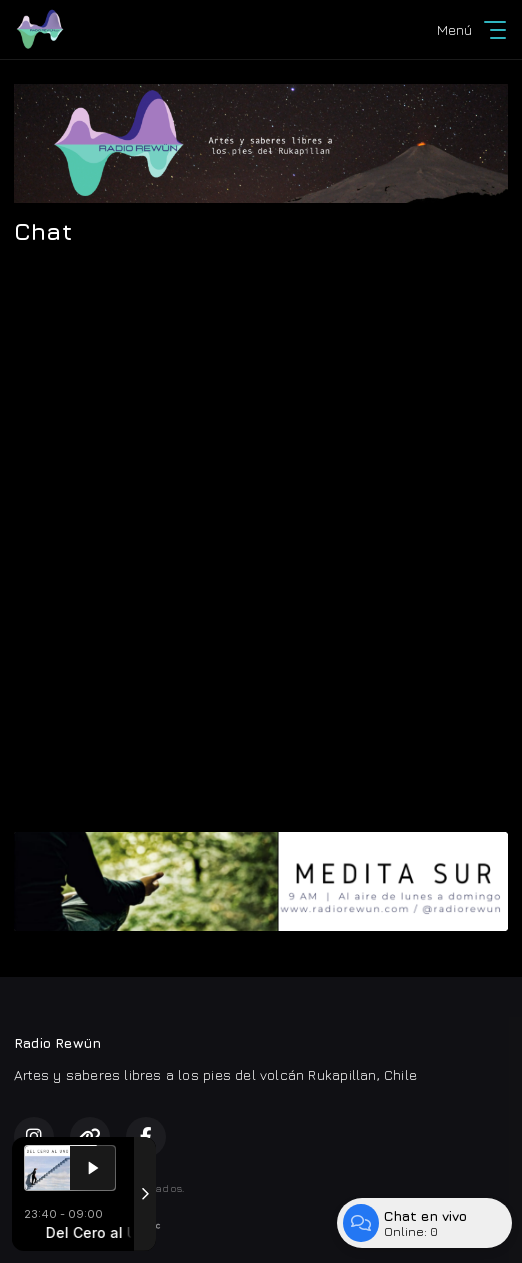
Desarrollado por (87, 1226)
